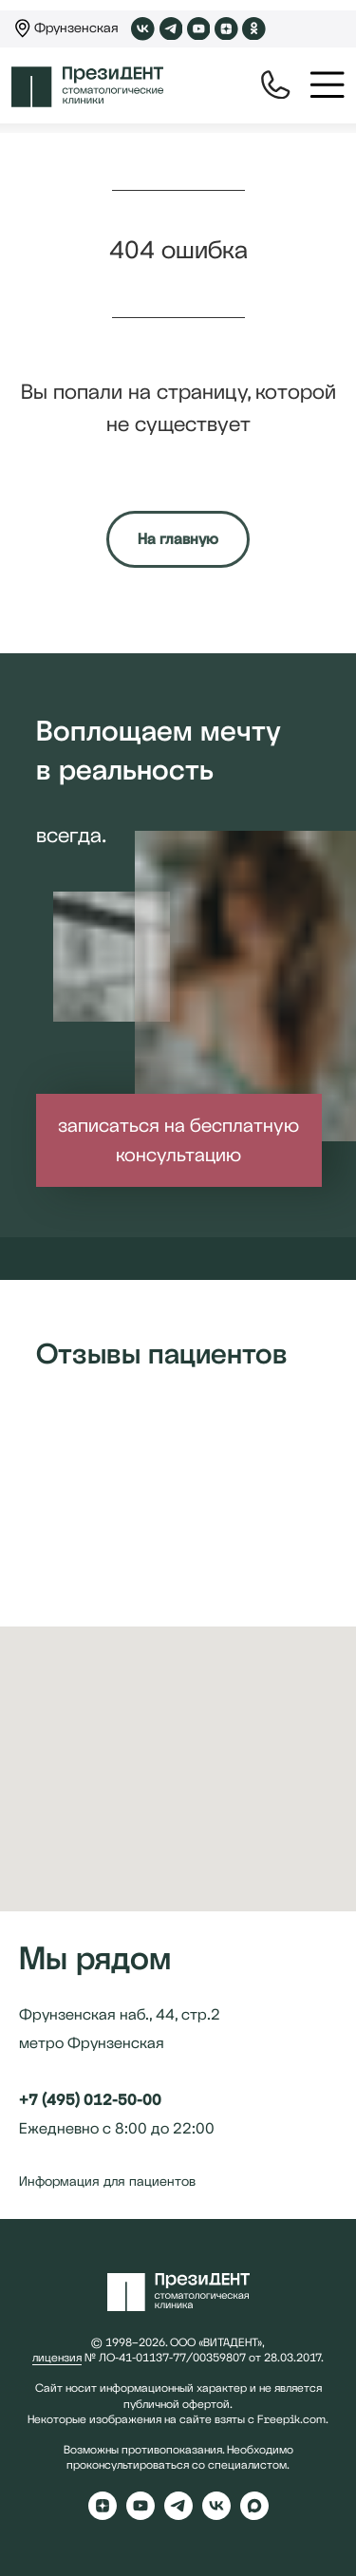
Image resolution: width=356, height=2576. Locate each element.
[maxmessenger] (254, 2515)
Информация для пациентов (107, 2181)
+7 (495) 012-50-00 (90, 2100)
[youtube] (140, 2515)
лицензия (57, 2357)
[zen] (102, 2515)
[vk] (216, 2515)
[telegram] (178, 2515)
